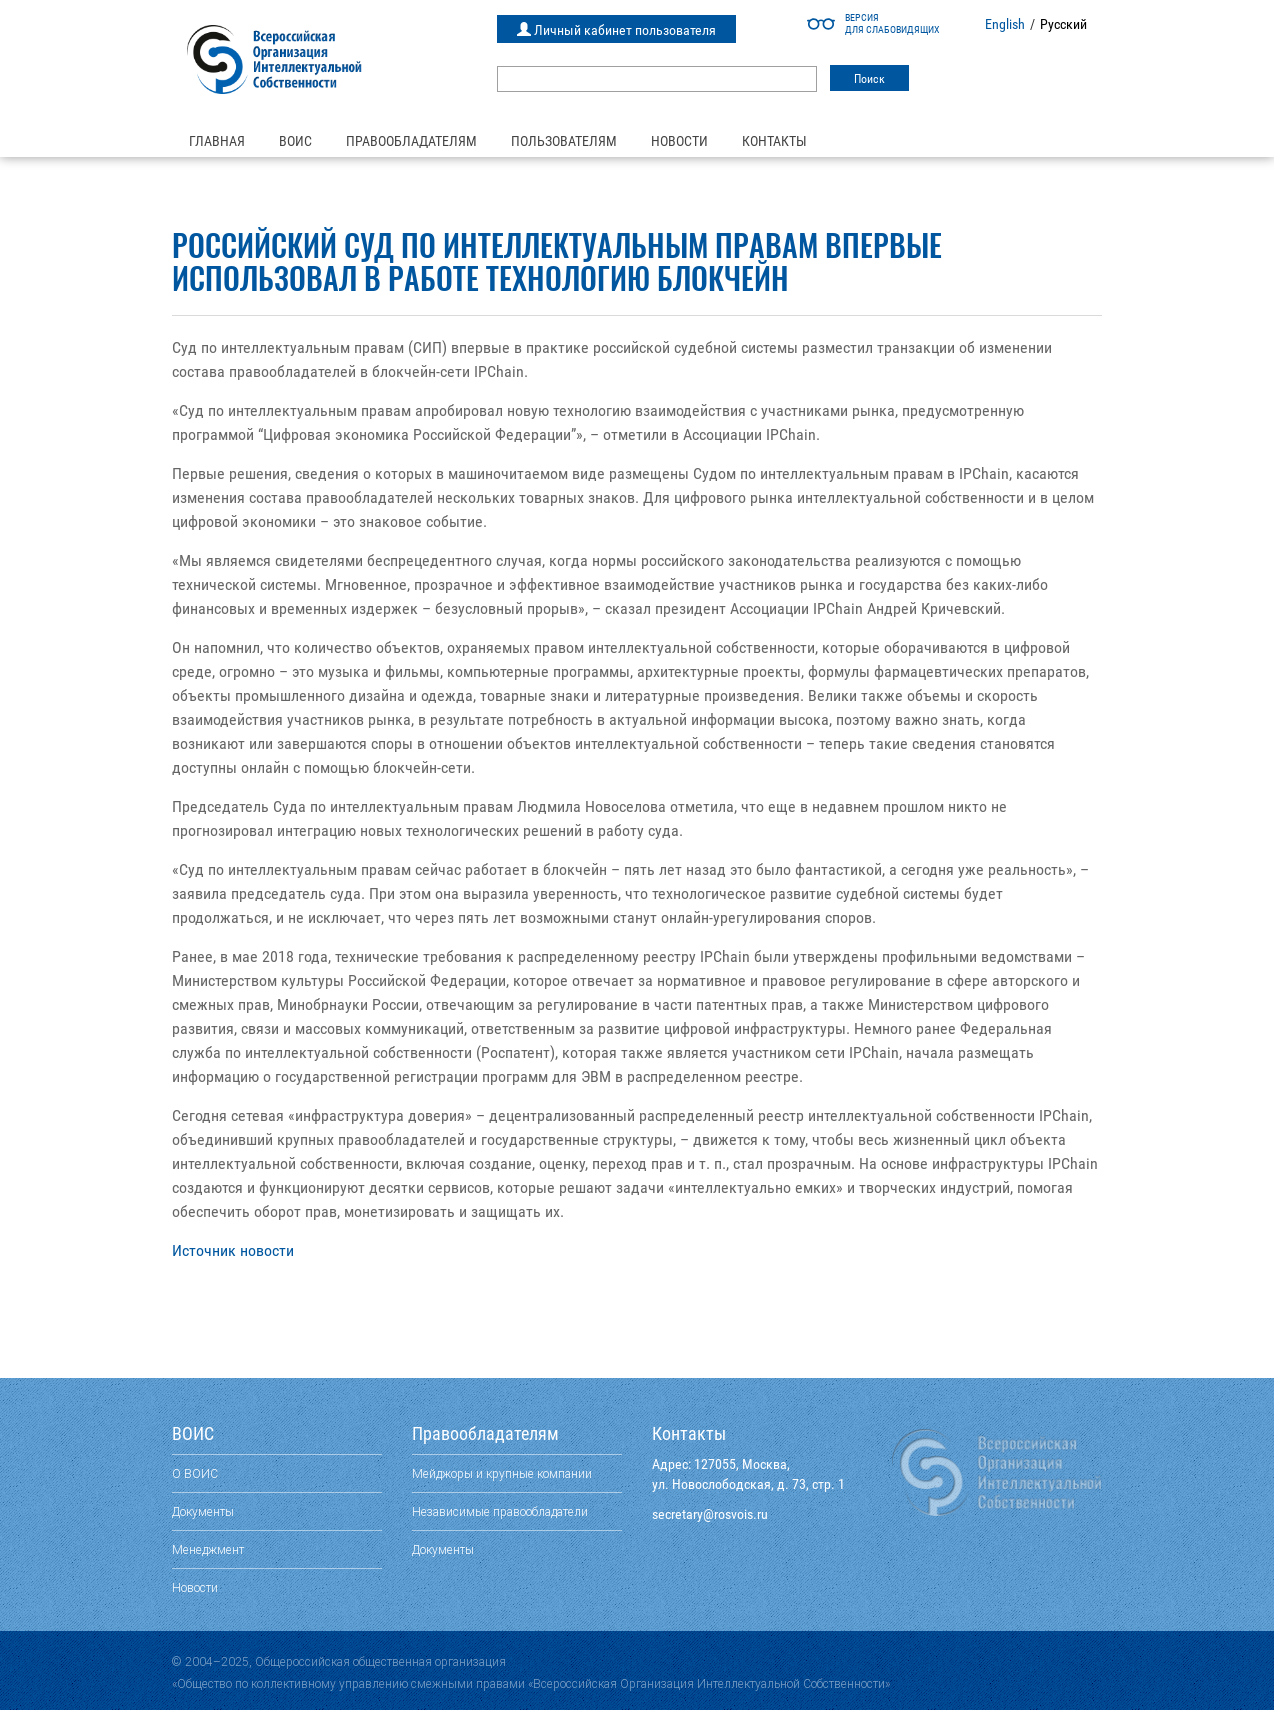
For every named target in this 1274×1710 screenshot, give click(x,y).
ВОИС (295, 141)
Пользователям (564, 141)
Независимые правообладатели (500, 1511)
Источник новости (233, 1250)
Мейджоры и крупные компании (502, 1473)
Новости (679, 141)
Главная (217, 141)
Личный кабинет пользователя (616, 30)
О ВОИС (195, 1473)
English (1005, 24)
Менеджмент (208, 1549)
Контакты (774, 141)
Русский (1063, 24)
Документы (203, 1511)
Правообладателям (411, 141)
